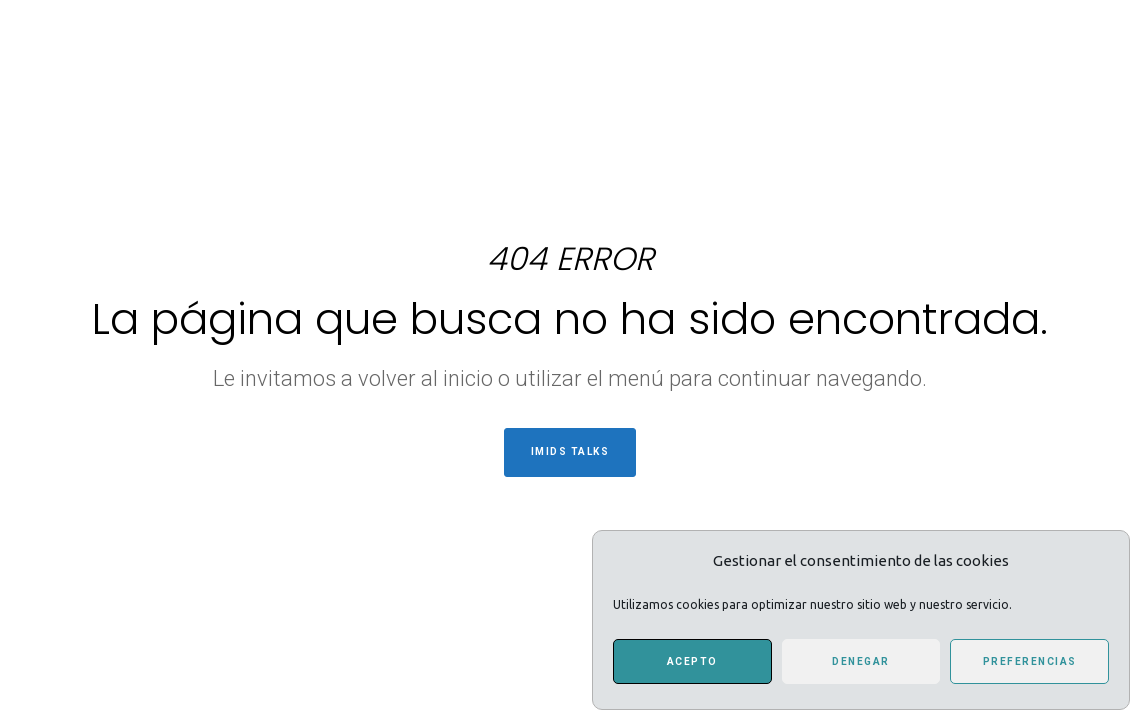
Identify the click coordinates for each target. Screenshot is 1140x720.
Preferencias (1030, 661)
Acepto (692, 661)
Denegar (861, 661)
